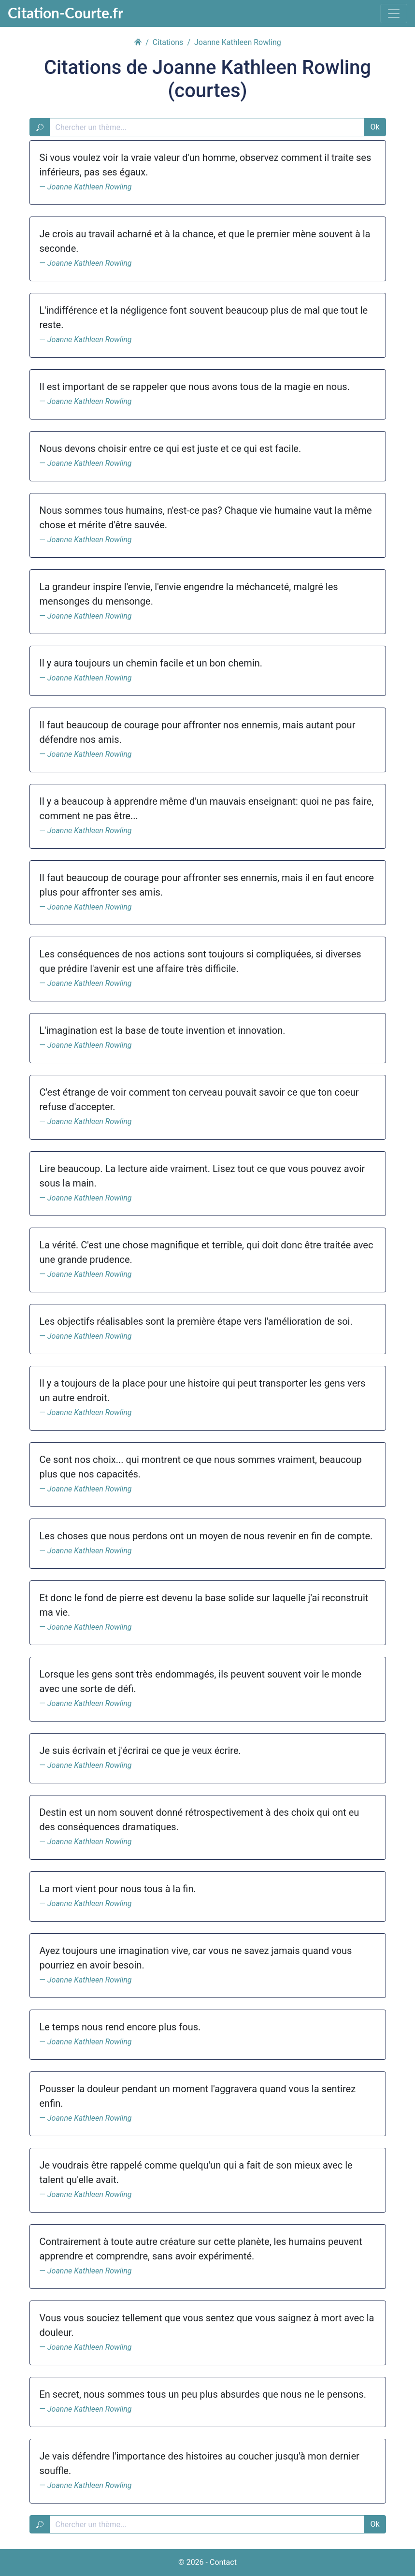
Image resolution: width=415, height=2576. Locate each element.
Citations (168, 42)
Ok (374, 126)
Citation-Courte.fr (65, 12)
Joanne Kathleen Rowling (89, 186)
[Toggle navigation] (393, 13)
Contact (223, 2562)
